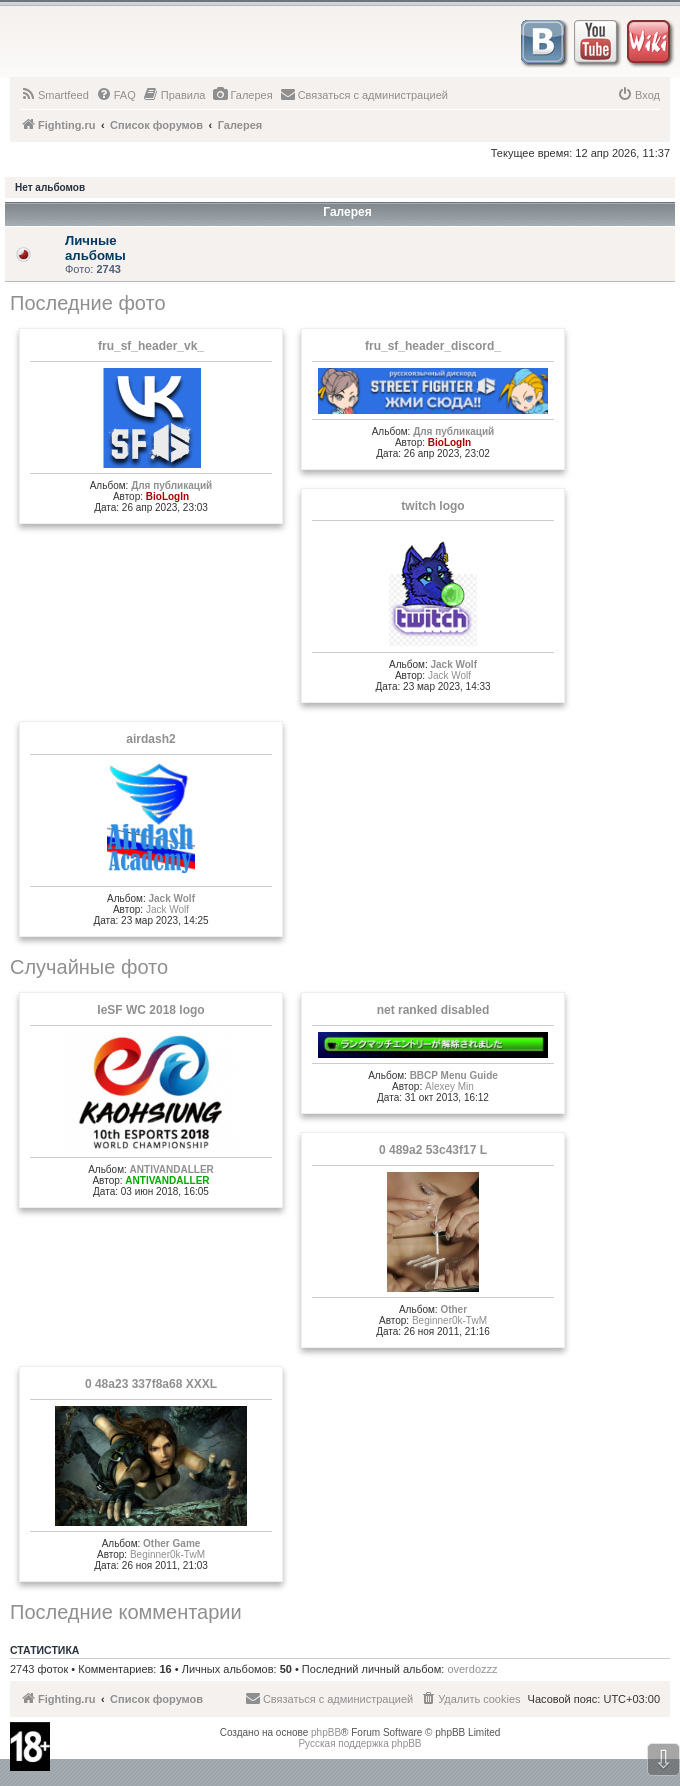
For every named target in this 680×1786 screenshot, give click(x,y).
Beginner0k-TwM (449, 1320)
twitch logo (432, 506)
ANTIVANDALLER (172, 1169)
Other (453, 1309)
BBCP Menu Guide (454, 1075)
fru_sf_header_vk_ (151, 346)
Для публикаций (171, 485)
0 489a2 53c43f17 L (433, 1150)
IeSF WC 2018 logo (150, 1010)
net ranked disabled (433, 1010)
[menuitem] (54, 95)
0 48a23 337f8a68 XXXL (151, 1384)
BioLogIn (167, 496)
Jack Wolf (453, 664)
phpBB (326, 1732)
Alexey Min (449, 1086)
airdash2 (150, 739)
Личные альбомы (95, 248)
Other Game (171, 1543)
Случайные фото (89, 967)
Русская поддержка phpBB (359, 1743)
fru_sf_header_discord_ (433, 346)
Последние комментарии (126, 1612)
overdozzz (472, 1669)
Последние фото (88, 303)
